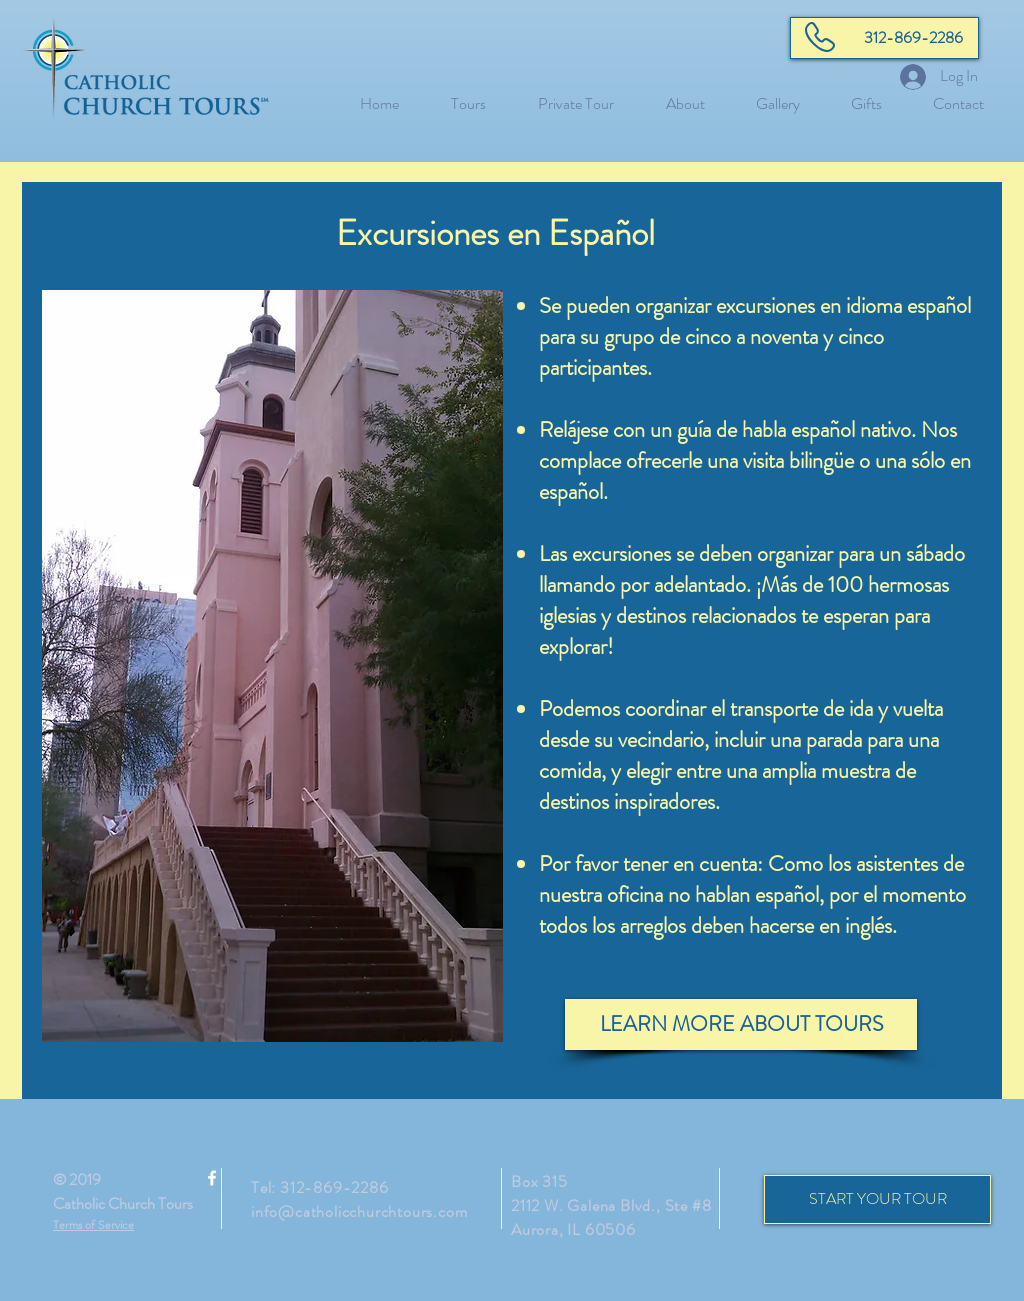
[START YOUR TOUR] (877, 1199)
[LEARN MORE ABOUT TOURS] (741, 1024)
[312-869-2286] (884, 38)
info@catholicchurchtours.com (359, 1211)
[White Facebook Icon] (212, 1178)
